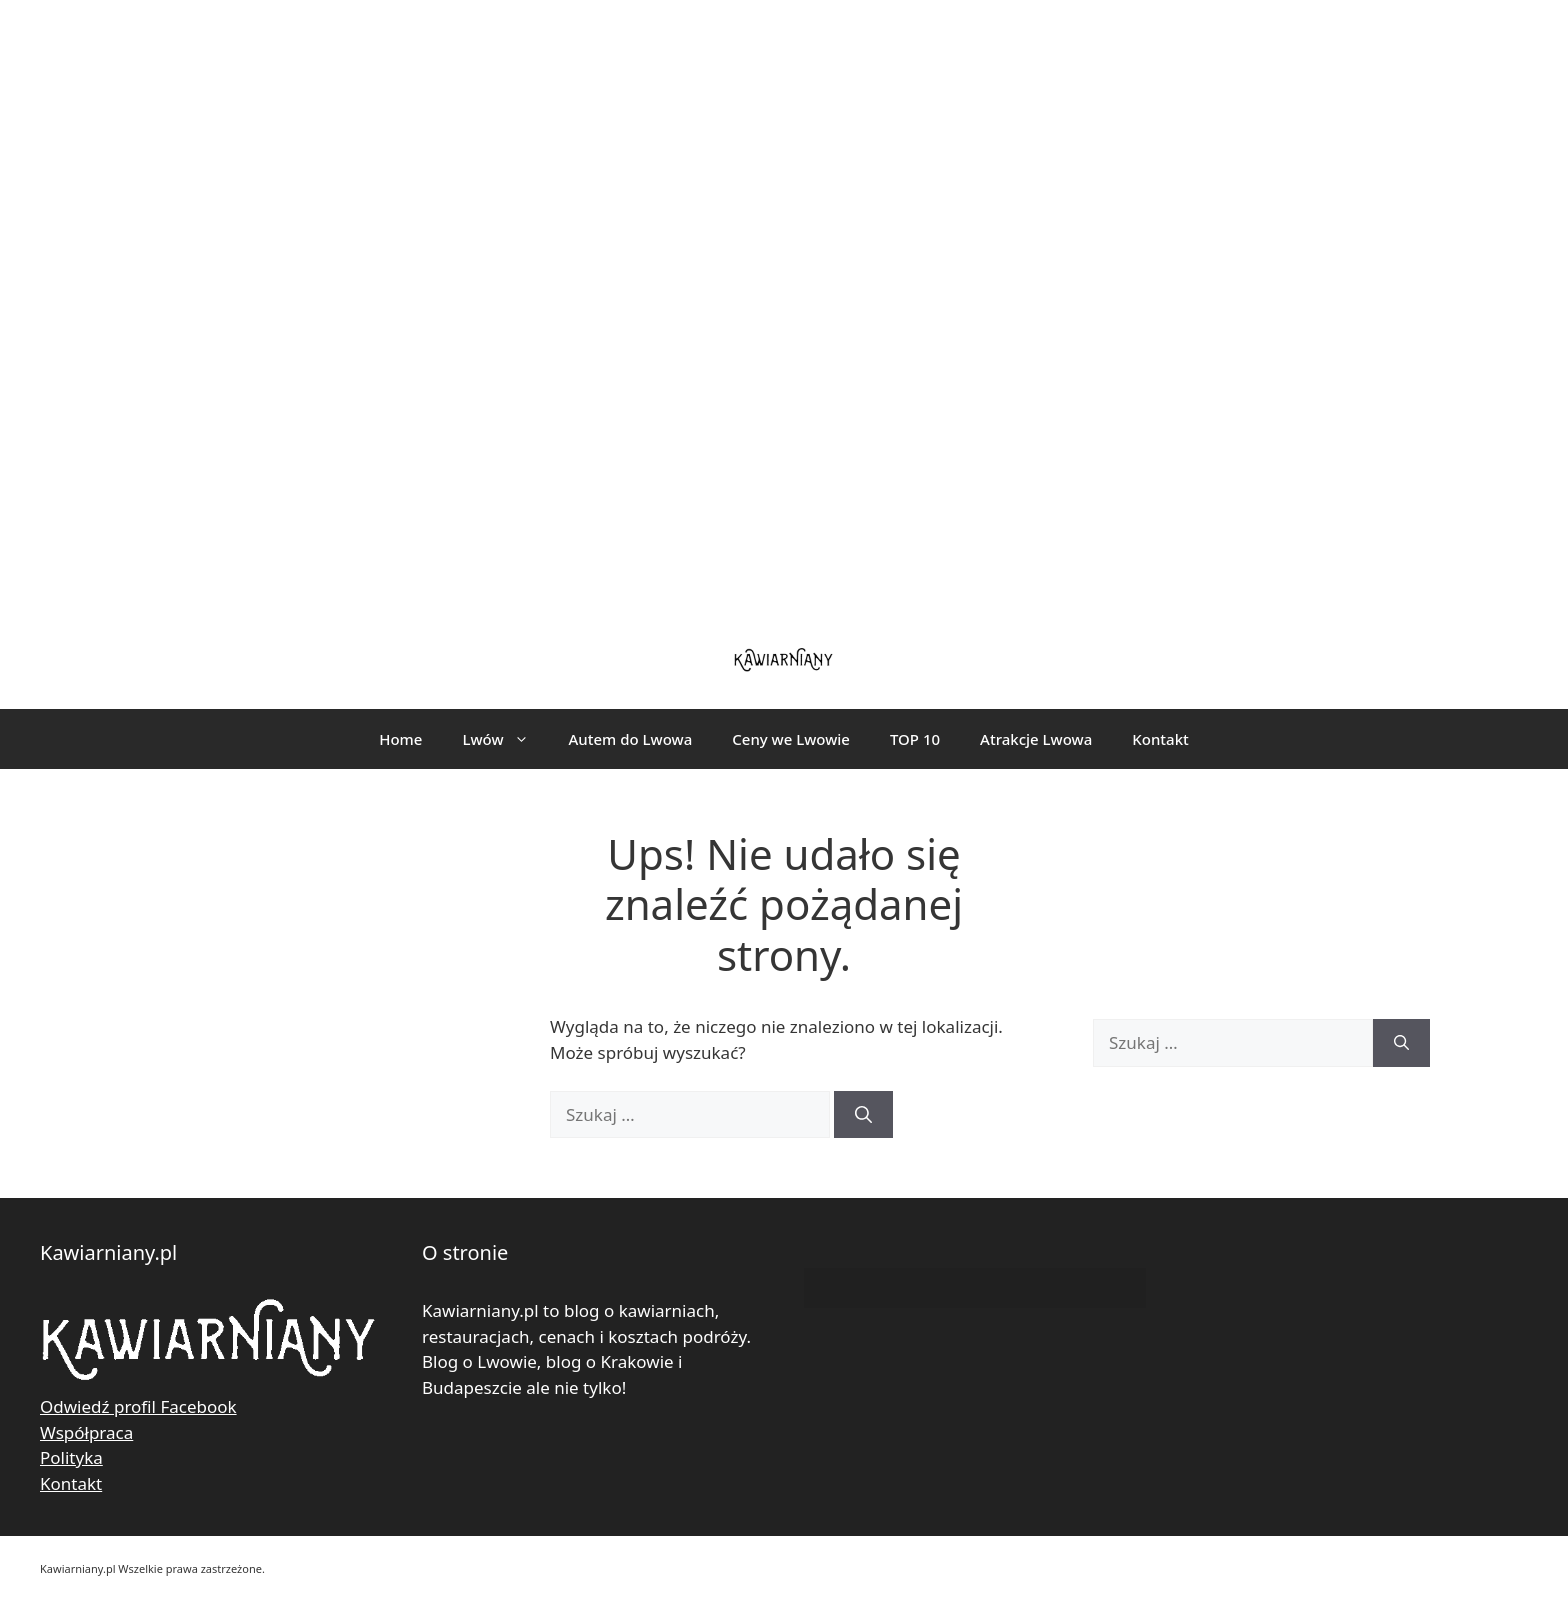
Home (400, 739)
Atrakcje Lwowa (1036, 739)
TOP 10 (915, 739)
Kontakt (1160, 739)
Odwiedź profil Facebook (138, 1406)
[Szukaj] (863, 1115)
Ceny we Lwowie (791, 739)
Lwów (505, 739)
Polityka (71, 1457)
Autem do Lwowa (631, 739)
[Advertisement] (784, 310)
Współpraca (86, 1432)
